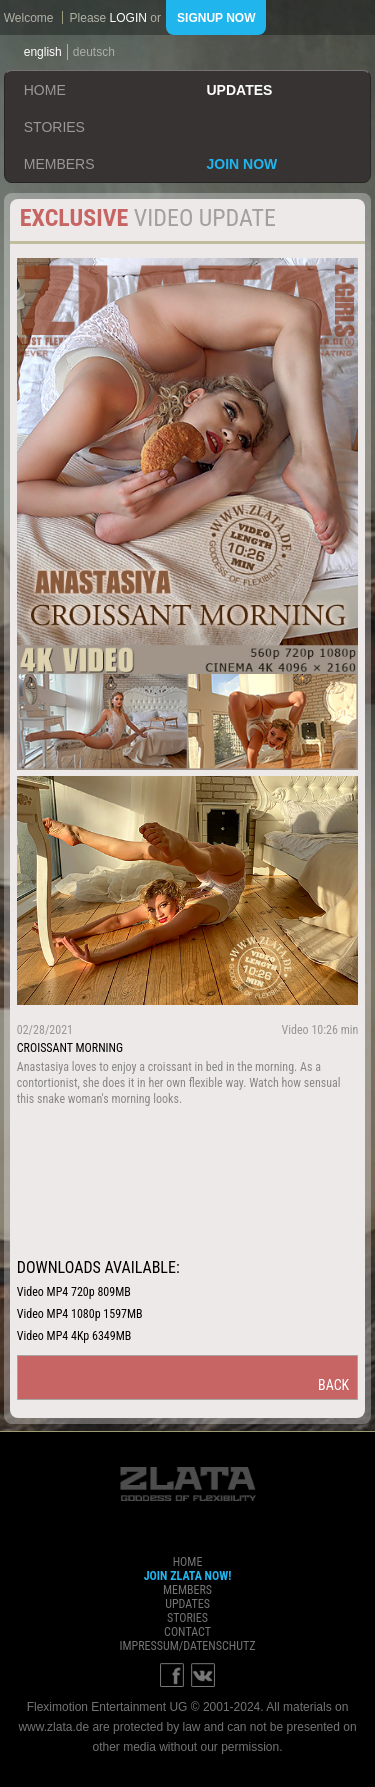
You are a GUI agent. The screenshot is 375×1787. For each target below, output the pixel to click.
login (128, 18)
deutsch (94, 52)
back (333, 1385)
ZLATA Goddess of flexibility (188, 1484)
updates (240, 90)
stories (54, 127)
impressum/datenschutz (187, 1646)
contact (187, 1632)
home (45, 90)
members (59, 164)
